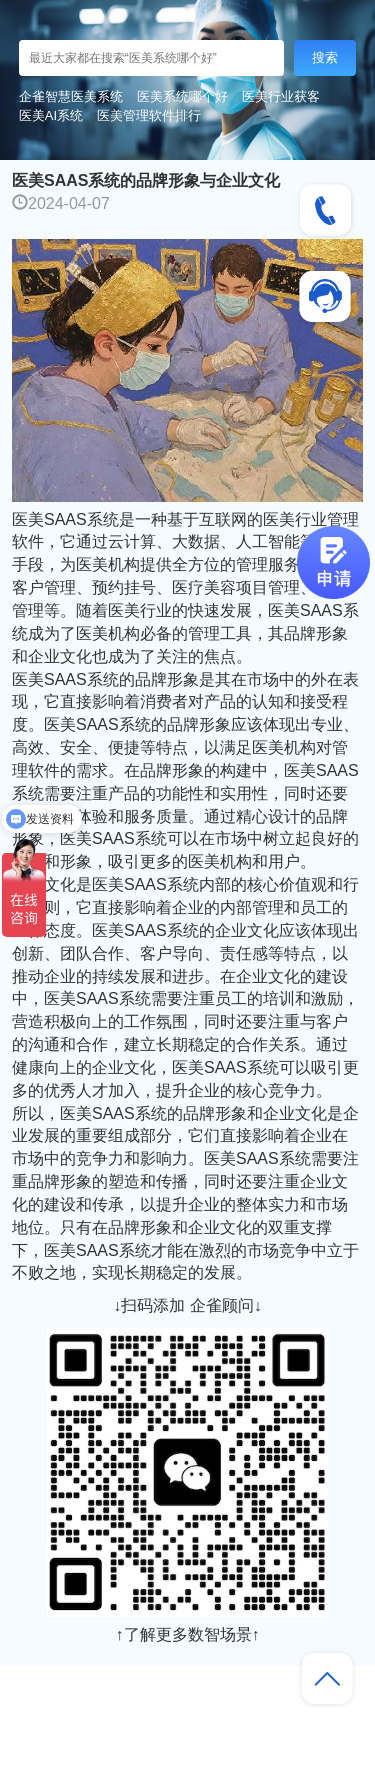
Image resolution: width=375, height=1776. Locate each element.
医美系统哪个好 (182, 96)
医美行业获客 (281, 96)
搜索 (325, 57)
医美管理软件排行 (149, 115)
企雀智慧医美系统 (71, 96)
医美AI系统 (51, 115)
